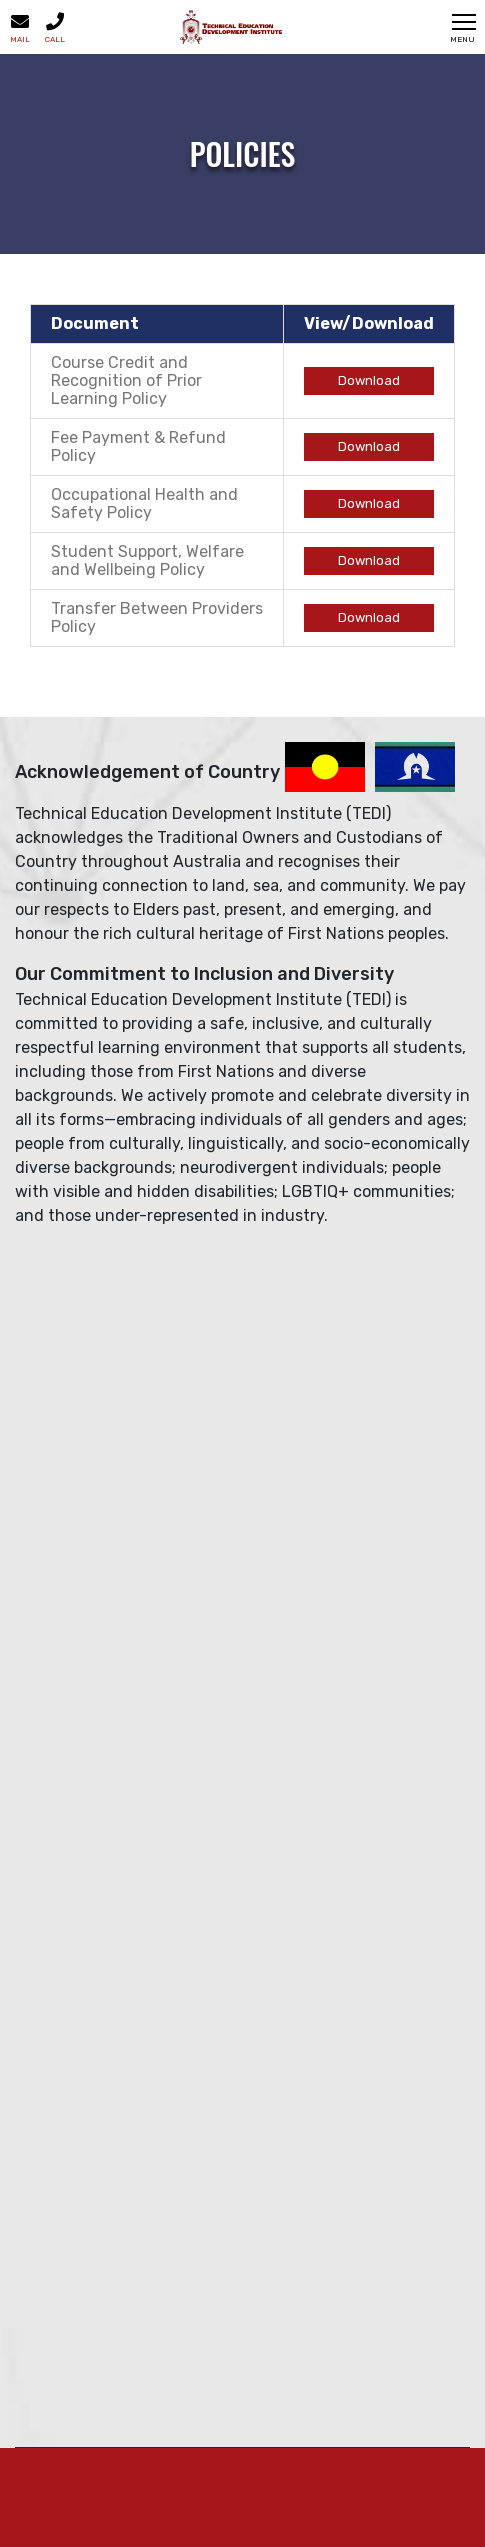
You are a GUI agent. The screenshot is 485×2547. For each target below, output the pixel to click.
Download (369, 380)
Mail (20, 28)
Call (55, 28)
